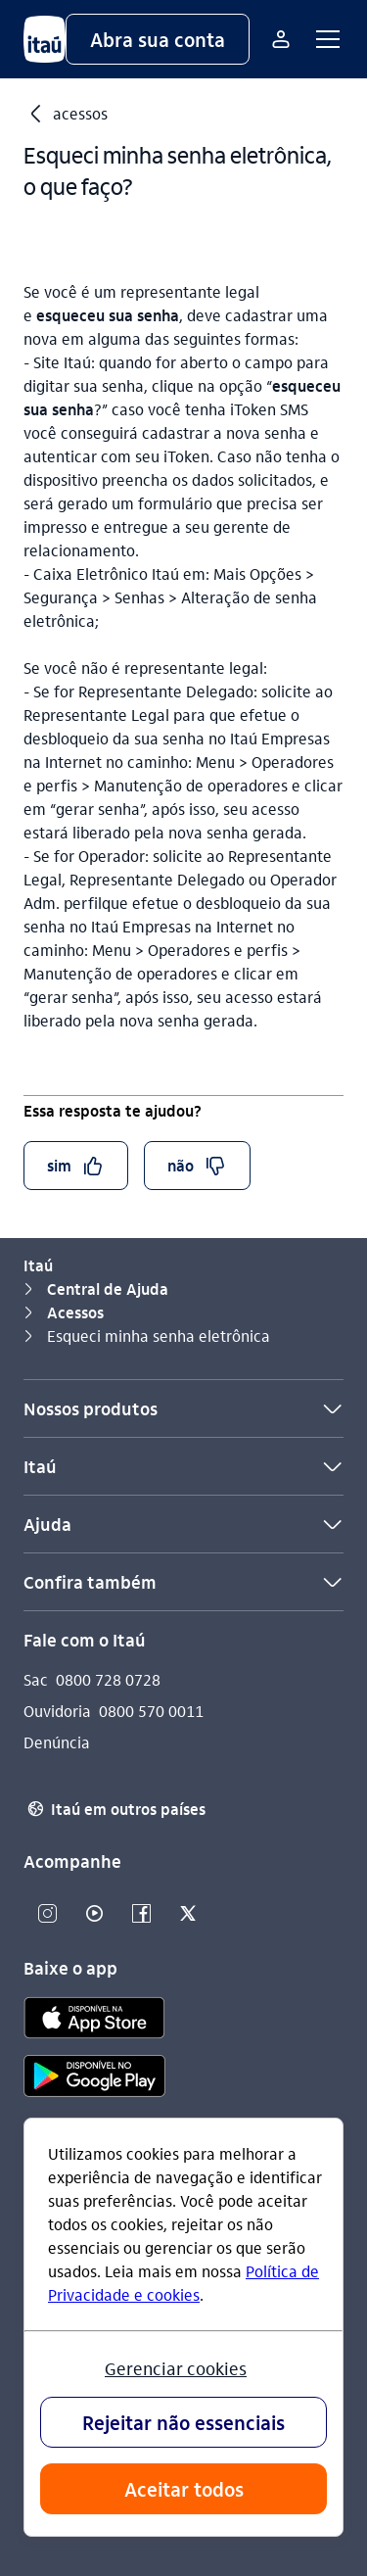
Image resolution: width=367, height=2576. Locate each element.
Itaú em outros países (114, 1809)
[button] (158, 39)
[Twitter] (187, 1914)
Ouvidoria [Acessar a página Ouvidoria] (57, 1710)
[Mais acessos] (280, 39)
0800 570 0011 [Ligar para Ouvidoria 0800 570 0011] (151, 1710)
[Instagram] (46, 1914)
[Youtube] (93, 1914)
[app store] (94, 2020)
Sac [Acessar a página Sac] (35, 1679)
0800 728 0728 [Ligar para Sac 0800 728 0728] (108, 1679)
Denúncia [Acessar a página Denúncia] (56, 1742)
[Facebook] (140, 1914)
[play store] (94, 2079)
